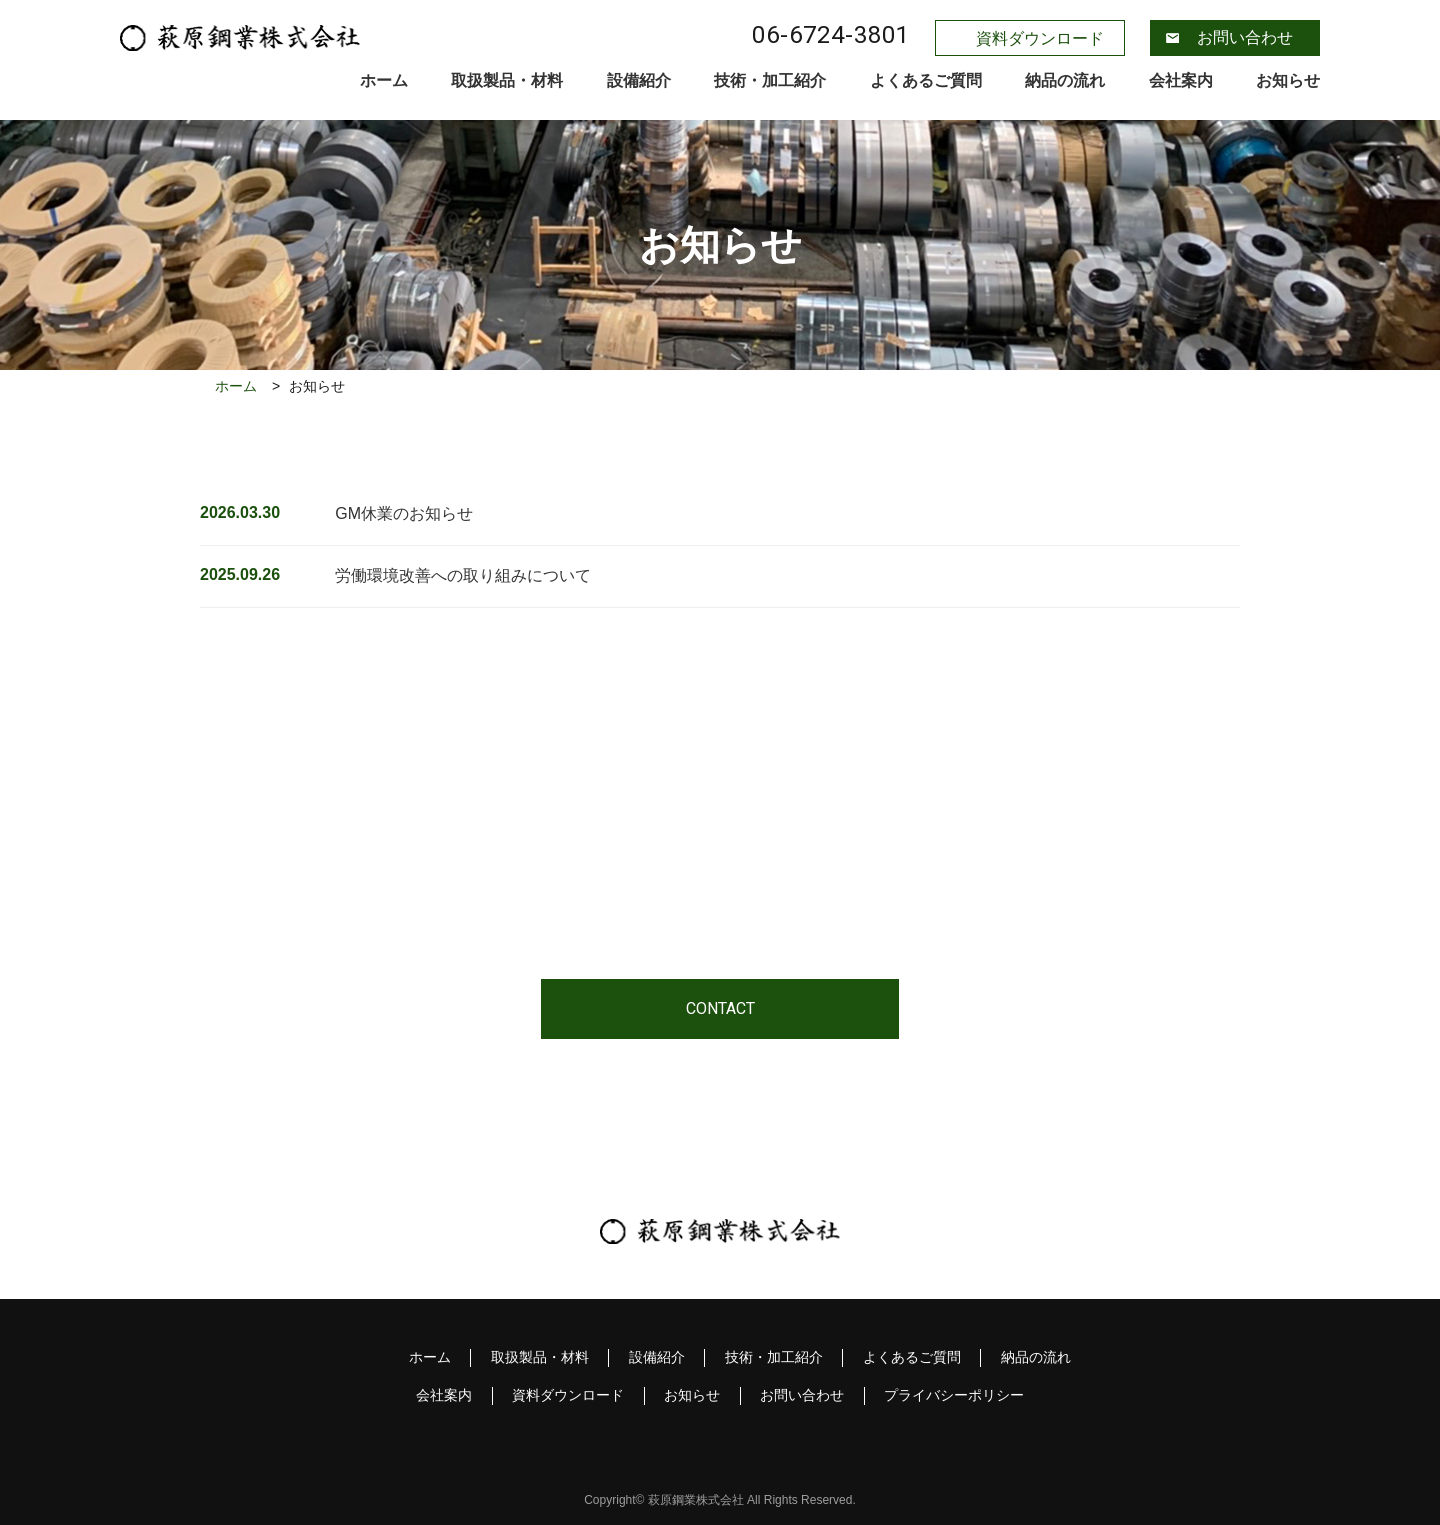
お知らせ (1288, 80)
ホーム (384, 80)
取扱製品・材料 (507, 80)
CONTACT (720, 1008)
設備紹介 (639, 80)
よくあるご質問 (926, 80)
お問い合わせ (1245, 37)
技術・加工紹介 (770, 80)
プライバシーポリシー (956, 1395)
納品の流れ (1065, 80)
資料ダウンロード (1040, 38)
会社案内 (1181, 80)
